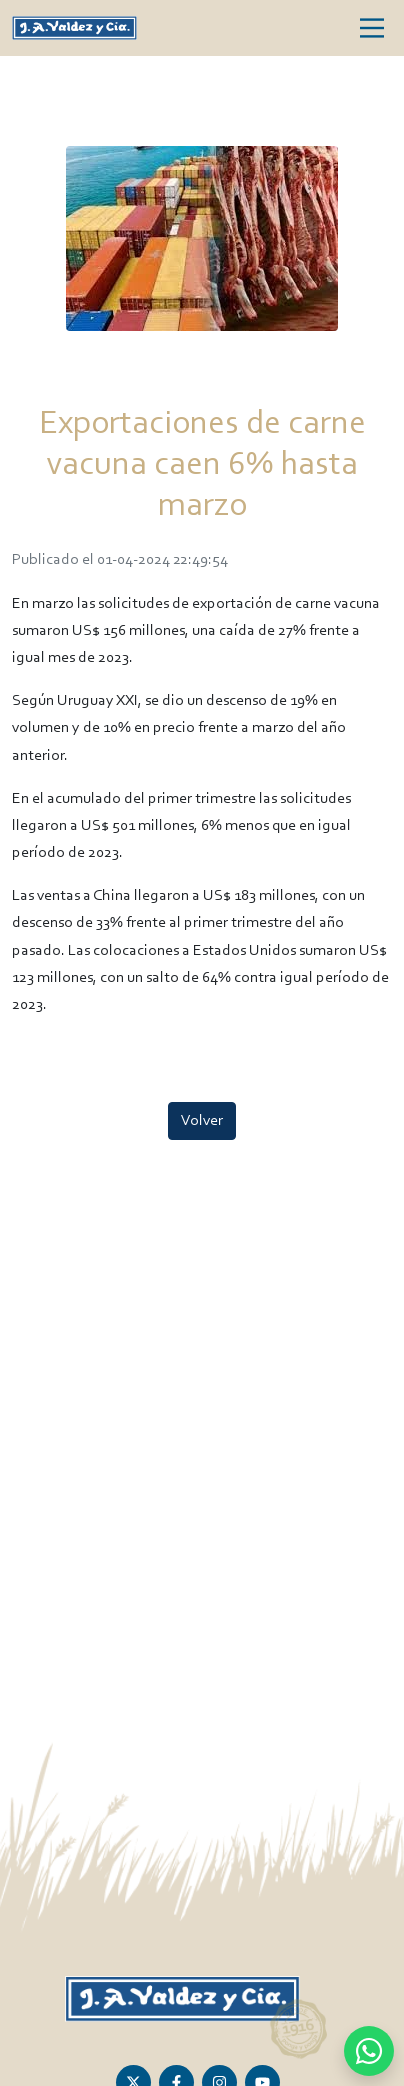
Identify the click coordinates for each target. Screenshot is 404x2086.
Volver (202, 1121)
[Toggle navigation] (372, 28)
